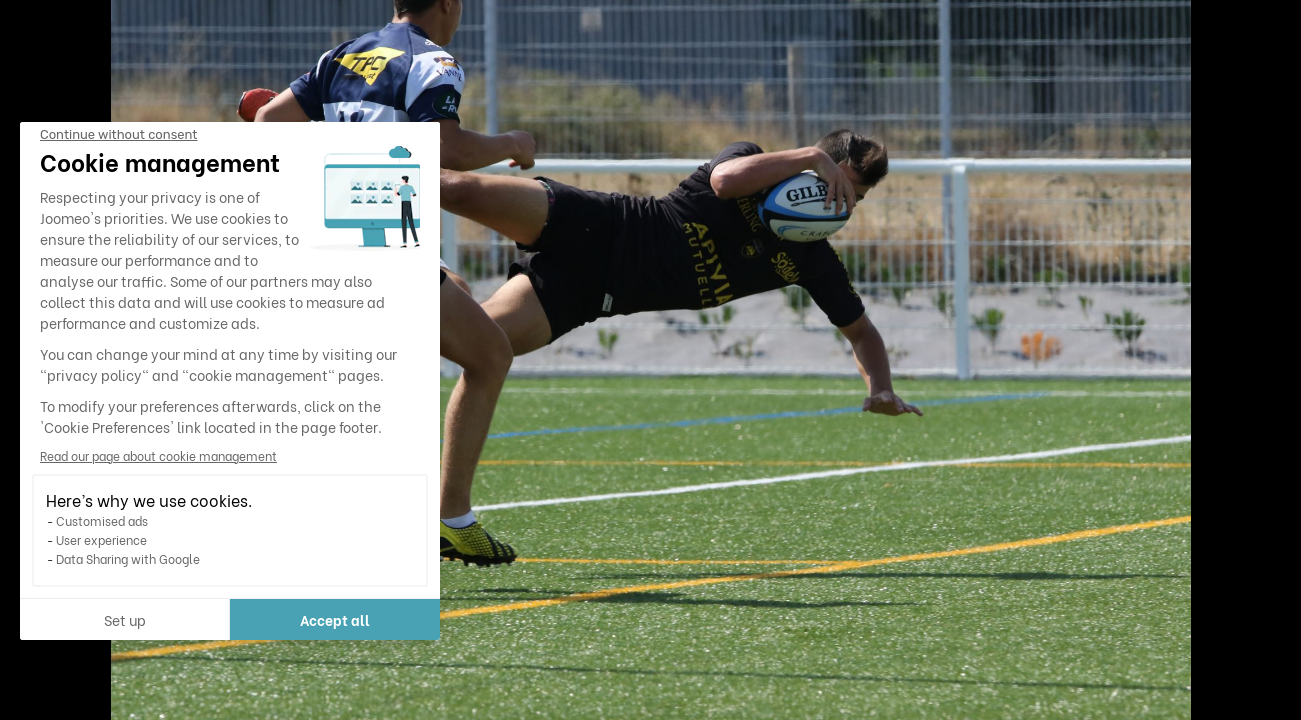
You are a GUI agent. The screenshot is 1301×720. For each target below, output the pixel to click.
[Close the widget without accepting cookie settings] (118, 135)
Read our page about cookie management (158, 455)
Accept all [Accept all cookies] (335, 619)
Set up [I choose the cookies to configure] (125, 619)
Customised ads (102, 520)
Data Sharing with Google (128, 558)
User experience (101, 539)
